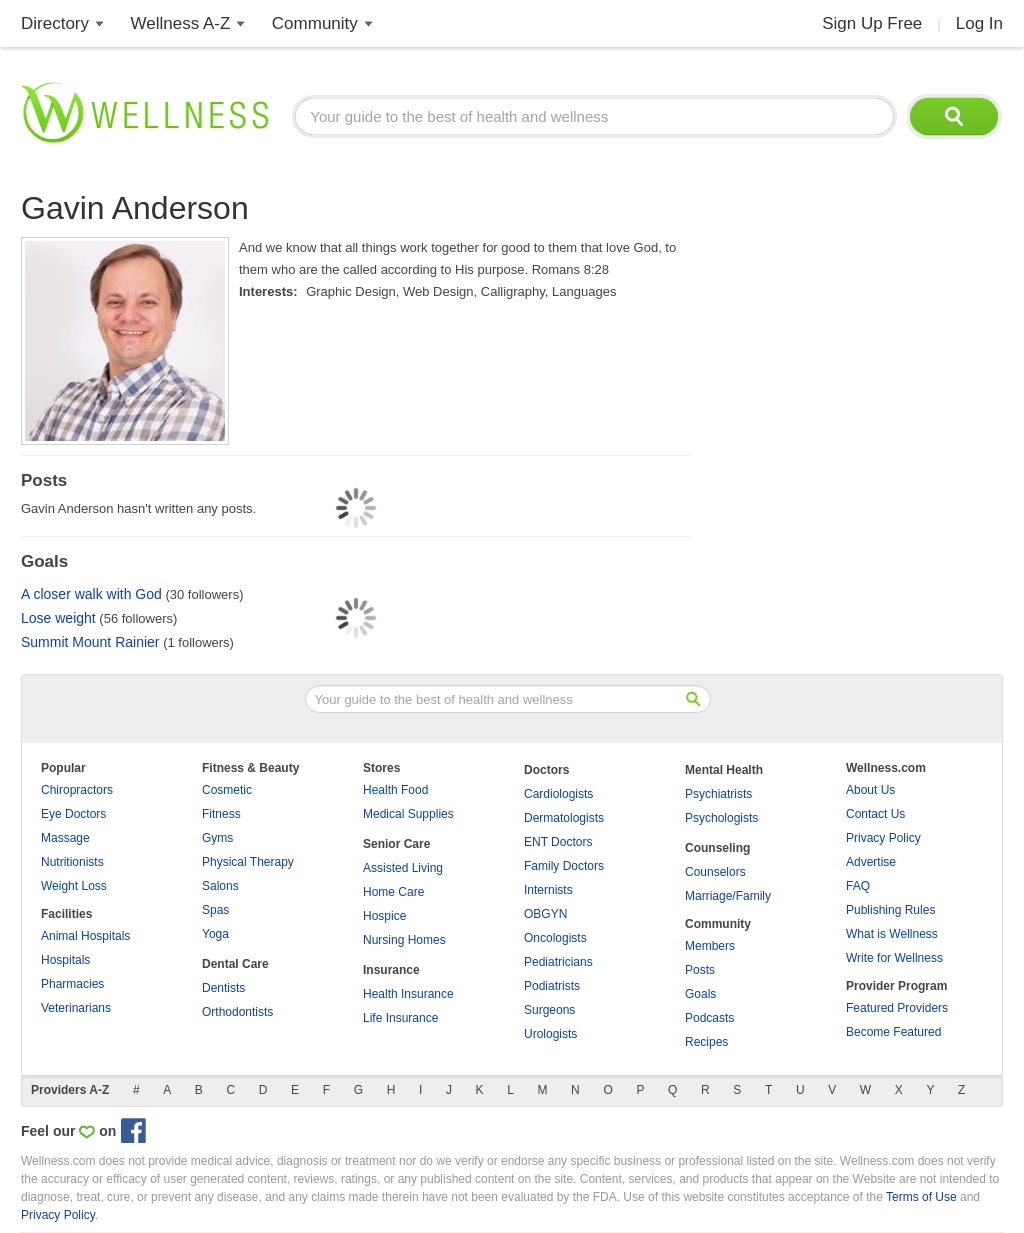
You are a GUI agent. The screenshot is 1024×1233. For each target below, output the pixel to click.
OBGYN (545, 914)
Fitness (221, 814)
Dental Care (235, 964)
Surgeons (549, 1010)
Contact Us (875, 814)
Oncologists (555, 938)
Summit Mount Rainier (90, 642)
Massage (65, 838)
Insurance (391, 970)
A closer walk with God (91, 594)
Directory (55, 23)
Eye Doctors (73, 814)
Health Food (395, 790)
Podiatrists (552, 986)
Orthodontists (237, 1012)
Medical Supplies (408, 814)
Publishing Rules (890, 910)
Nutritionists (72, 862)
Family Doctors (564, 866)
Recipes (706, 1042)
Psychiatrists (718, 794)
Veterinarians (76, 1008)
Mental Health (724, 770)
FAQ (858, 886)
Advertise (871, 862)
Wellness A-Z (181, 23)
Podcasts (709, 1018)
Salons (220, 886)
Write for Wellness (894, 958)
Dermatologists (564, 818)
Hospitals (65, 960)
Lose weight (58, 618)
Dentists (223, 988)
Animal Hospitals (85, 936)
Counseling (717, 848)
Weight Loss (74, 886)
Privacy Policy (883, 838)
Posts (700, 970)
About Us (870, 790)
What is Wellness (892, 934)
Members (710, 946)
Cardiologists (558, 794)
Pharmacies (72, 984)
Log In (979, 23)
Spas (215, 910)
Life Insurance (400, 1018)
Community (315, 23)
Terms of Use (921, 1197)
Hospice (384, 916)
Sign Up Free (872, 23)
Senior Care (396, 844)
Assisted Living (403, 868)
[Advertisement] (853, 310)
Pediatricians (558, 962)
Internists (548, 890)
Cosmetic (227, 790)
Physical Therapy (248, 862)
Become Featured (893, 1032)
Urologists (550, 1034)
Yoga (215, 934)
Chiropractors (77, 790)
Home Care (393, 892)
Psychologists (721, 818)
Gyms (217, 838)
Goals (700, 994)
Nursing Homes (404, 940)
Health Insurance (408, 994)
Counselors (715, 872)
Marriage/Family (728, 896)
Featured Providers (897, 1008)
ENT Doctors (558, 842)
